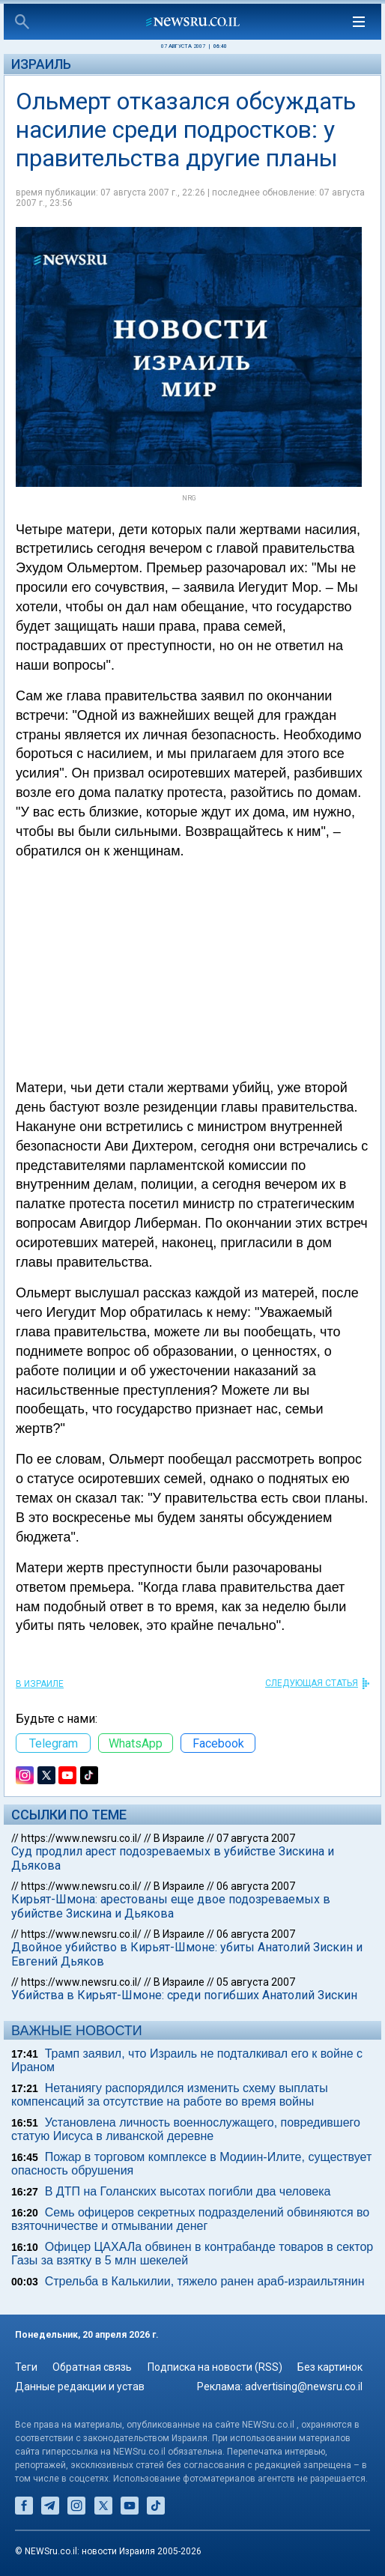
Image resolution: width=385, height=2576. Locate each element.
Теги (26, 2367)
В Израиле (40, 1684)
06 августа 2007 (255, 1886)
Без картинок (330, 2367)
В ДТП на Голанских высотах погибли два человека (188, 2191)
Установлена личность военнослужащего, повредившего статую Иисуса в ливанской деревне (185, 2129)
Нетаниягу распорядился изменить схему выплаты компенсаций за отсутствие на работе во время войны (169, 2095)
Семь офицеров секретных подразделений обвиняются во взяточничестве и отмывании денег (190, 2219)
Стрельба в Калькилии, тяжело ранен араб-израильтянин (205, 2281)
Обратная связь (92, 2367)
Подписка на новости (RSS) (215, 2367)
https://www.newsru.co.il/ (81, 1838)
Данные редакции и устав (80, 2386)
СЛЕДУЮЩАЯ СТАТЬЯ (311, 1683)
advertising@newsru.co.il (304, 2386)
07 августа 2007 (255, 1838)
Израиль (41, 64)
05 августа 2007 (255, 1982)
